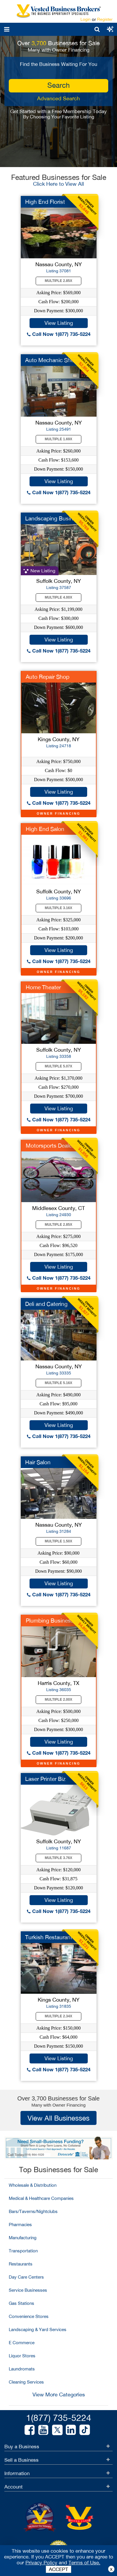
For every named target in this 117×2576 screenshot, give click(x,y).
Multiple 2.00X (58, 1700)
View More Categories (58, 2394)
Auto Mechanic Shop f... (55, 360)
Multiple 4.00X (58, 597)
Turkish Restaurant (48, 1937)
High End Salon (45, 829)
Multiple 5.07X (58, 1066)
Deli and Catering (46, 1304)
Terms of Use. (84, 2563)
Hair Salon (38, 1462)
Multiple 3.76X (58, 1858)
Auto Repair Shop (47, 677)
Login (85, 19)
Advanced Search (58, 98)
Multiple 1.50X (58, 1541)
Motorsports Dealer (49, 1145)
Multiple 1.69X (58, 439)
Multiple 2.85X (58, 281)
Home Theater (43, 987)
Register (105, 19)
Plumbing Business (50, 1620)
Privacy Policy (41, 2563)
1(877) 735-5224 (58, 2417)
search (58, 85)
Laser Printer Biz (45, 1779)
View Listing (58, 323)
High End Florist (45, 202)
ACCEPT (58, 2569)
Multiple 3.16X (58, 908)
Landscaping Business (53, 518)
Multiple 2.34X (58, 2016)
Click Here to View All (58, 184)
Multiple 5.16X (58, 1383)
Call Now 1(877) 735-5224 (58, 334)
